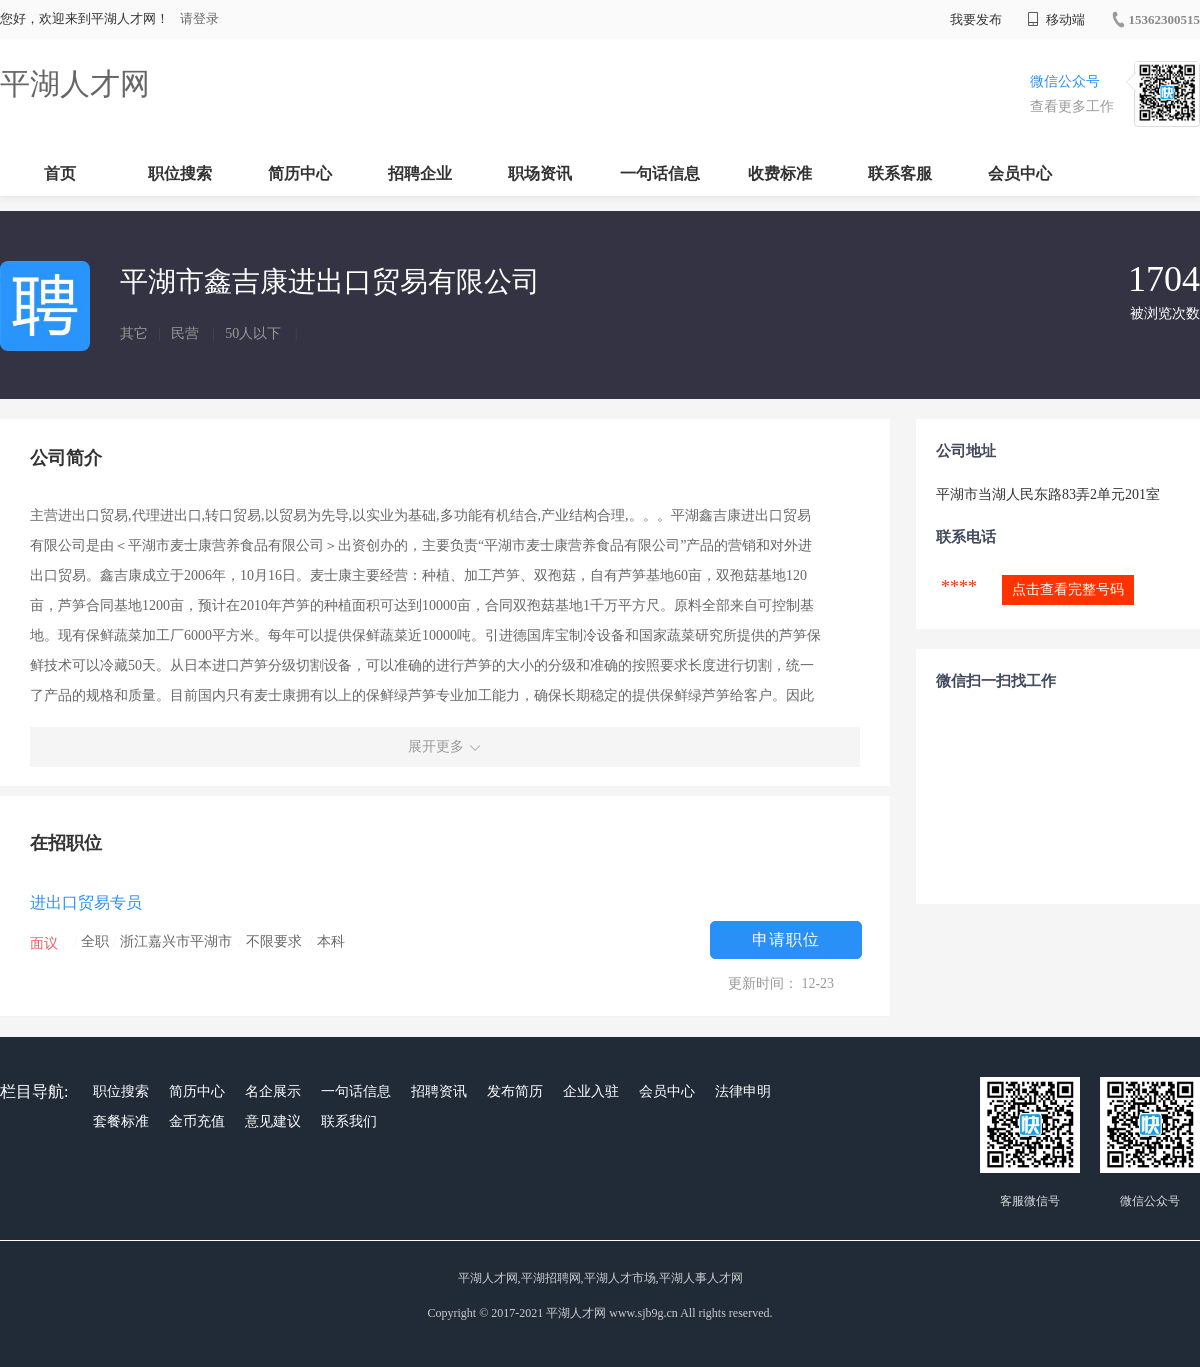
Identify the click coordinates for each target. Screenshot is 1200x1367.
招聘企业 (420, 173)
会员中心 (1020, 173)
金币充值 (197, 1121)
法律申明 (743, 1091)
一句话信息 (660, 173)
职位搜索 (180, 173)
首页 (60, 173)
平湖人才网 (75, 83)
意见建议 (273, 1121)
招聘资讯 (439, 1091)
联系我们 (349, 1121)
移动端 (1056, 19)
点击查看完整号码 (1068, 589)
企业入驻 (591, 1091)
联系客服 (900, 173)
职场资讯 (540, 173)
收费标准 (780, 173)
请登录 (199, 18)
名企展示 (273, 1091)
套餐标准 (121, 1121)
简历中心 (300, 173)
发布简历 (515, 1091)
